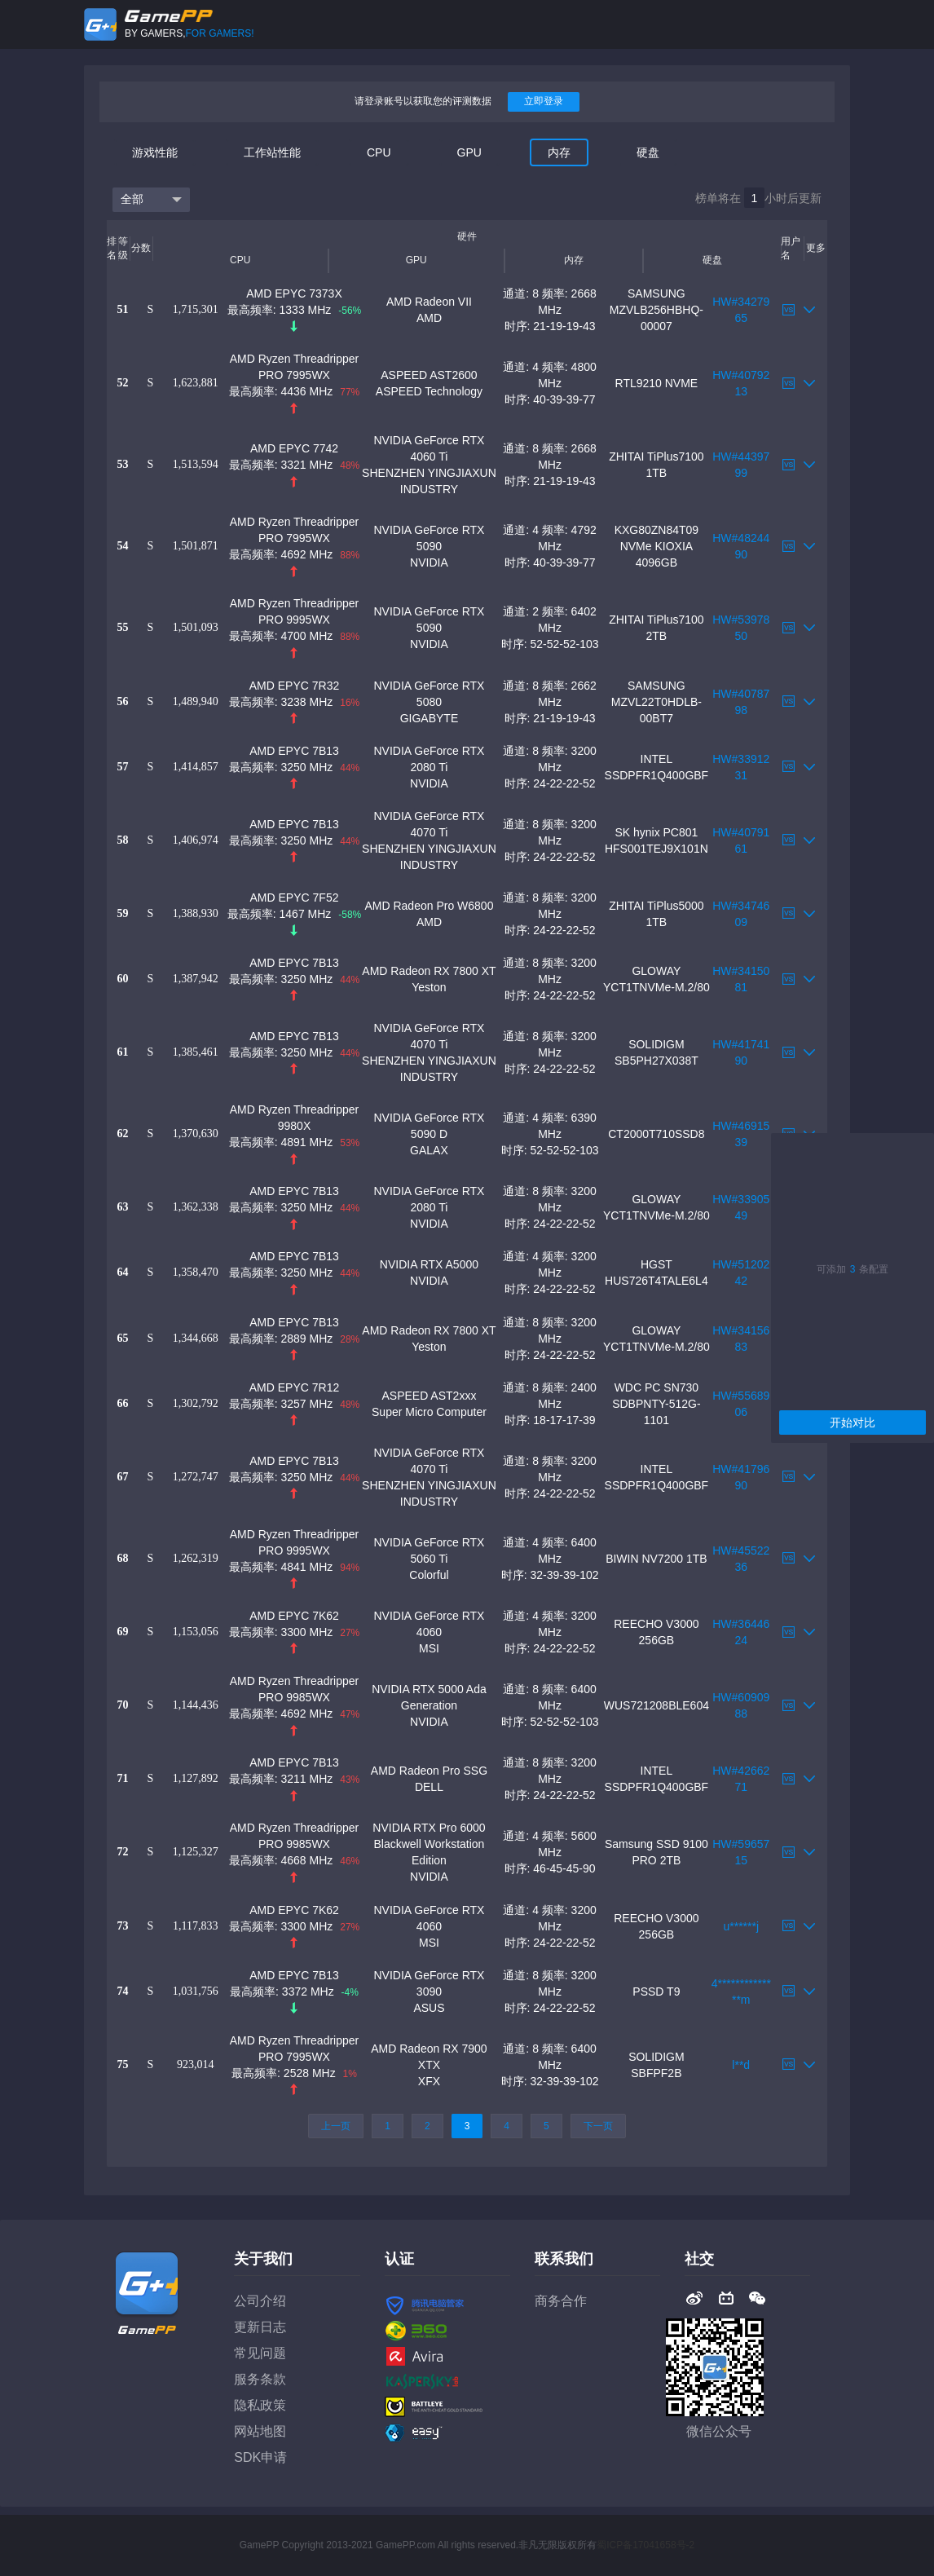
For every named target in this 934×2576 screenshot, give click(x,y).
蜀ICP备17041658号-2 (645, 2545)
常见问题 (260, 2353)
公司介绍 (260, 2301)
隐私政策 (260, 2405)
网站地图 (260, 2431)
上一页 (335, 2126)
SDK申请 (260, 2457)
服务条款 (260, 2379)
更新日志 (260, 2327)
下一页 (598, 2126)
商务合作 (561, 2301)
